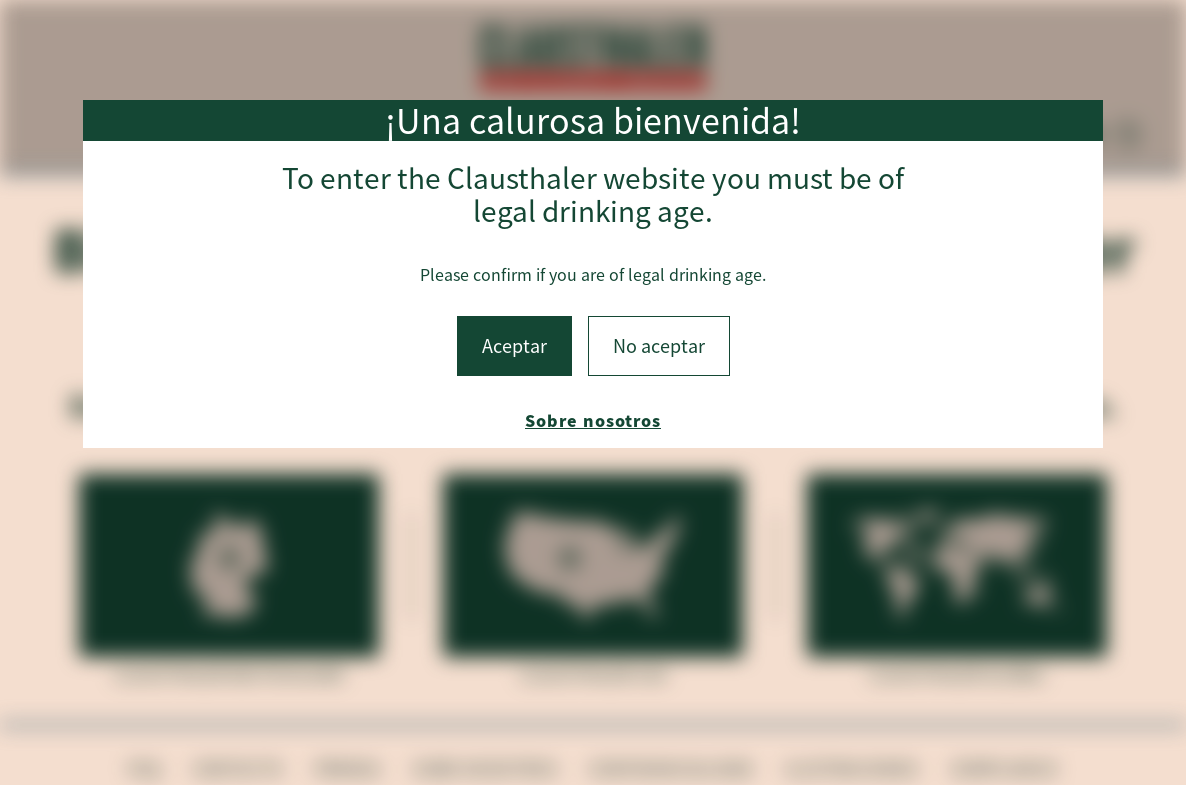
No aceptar (659, 345)
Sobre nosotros (593, 420)
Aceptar (514, 345)
